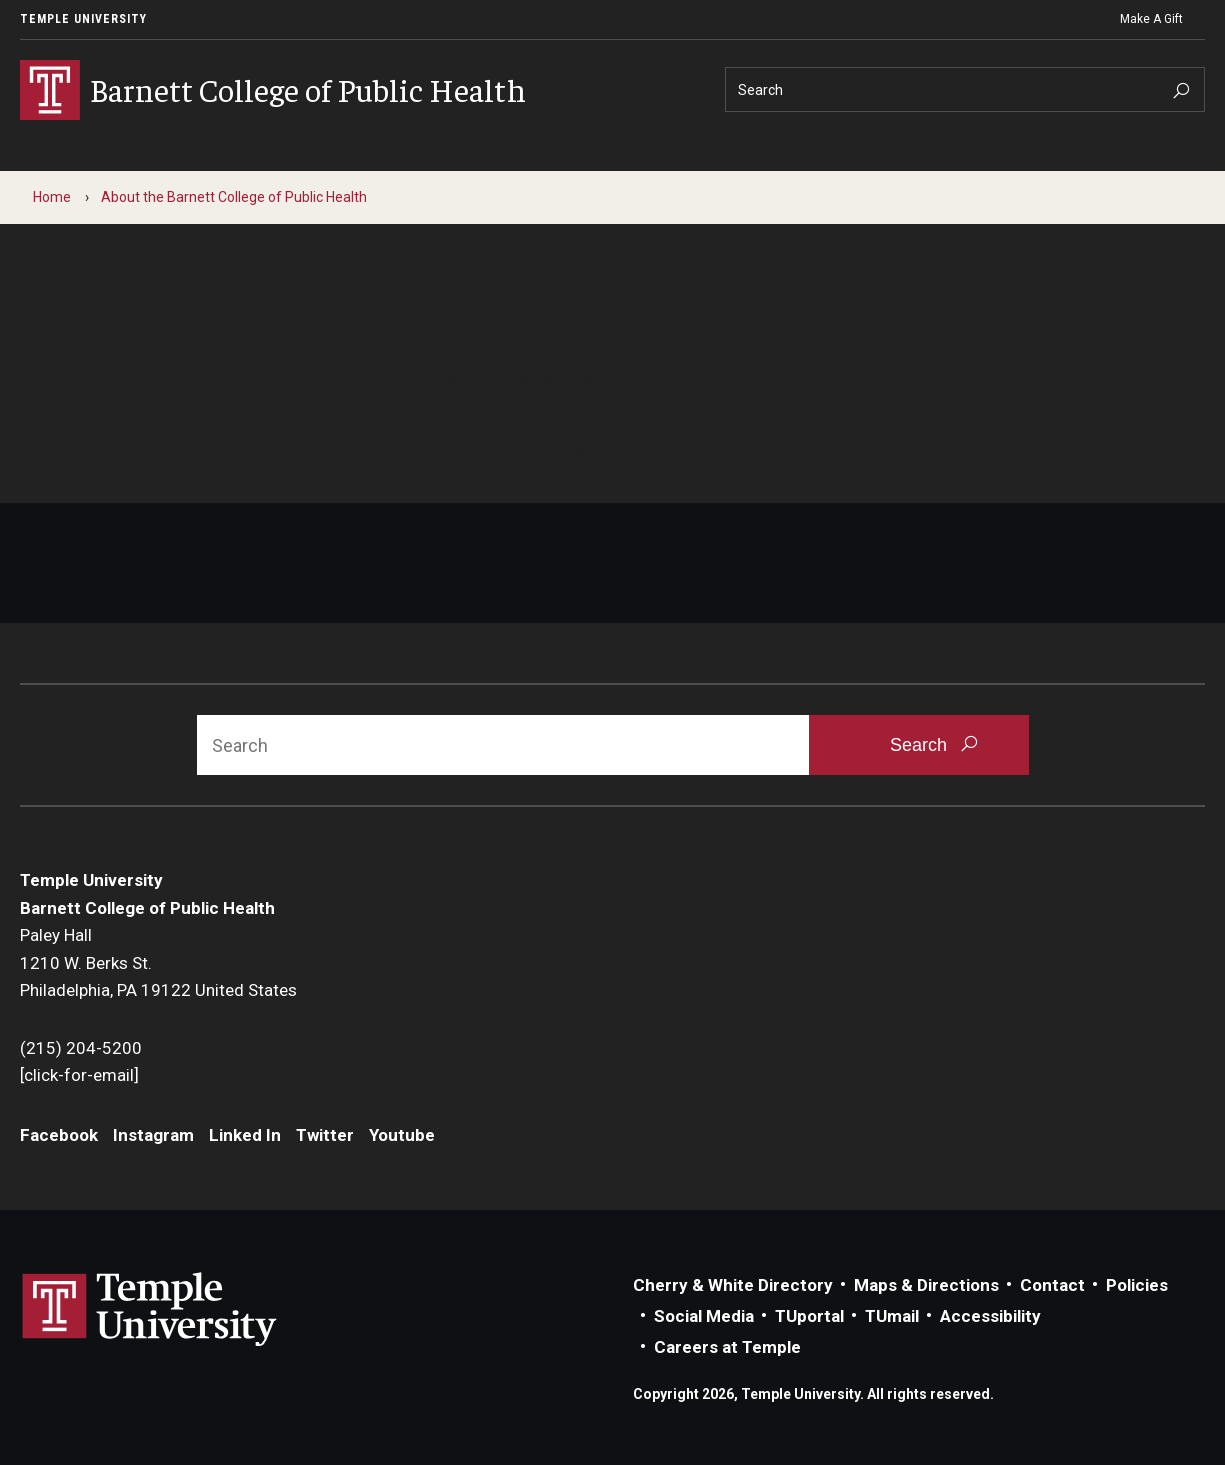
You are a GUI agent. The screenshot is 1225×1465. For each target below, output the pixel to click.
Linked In (245, 1135)
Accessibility (990, 1316)
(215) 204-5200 (81, 1048)
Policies (1137, 1285)
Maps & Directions (926, 1285)
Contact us (463, 447)
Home (52, 197)
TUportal (809, 1316)
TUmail (892, 1316)
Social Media (704, 1316)
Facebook (59, 1135)
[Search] (965, 89)
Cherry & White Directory (733, 1285)
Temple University (83, 19)
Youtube (402, 1135)
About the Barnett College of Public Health (234, 197)
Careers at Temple (727, 1347)
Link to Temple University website (150, 1310)
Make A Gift (1151, 19)
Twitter (325, 1135)
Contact (1052, 1285)
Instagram (153, 1135)
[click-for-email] (79, 1075)
